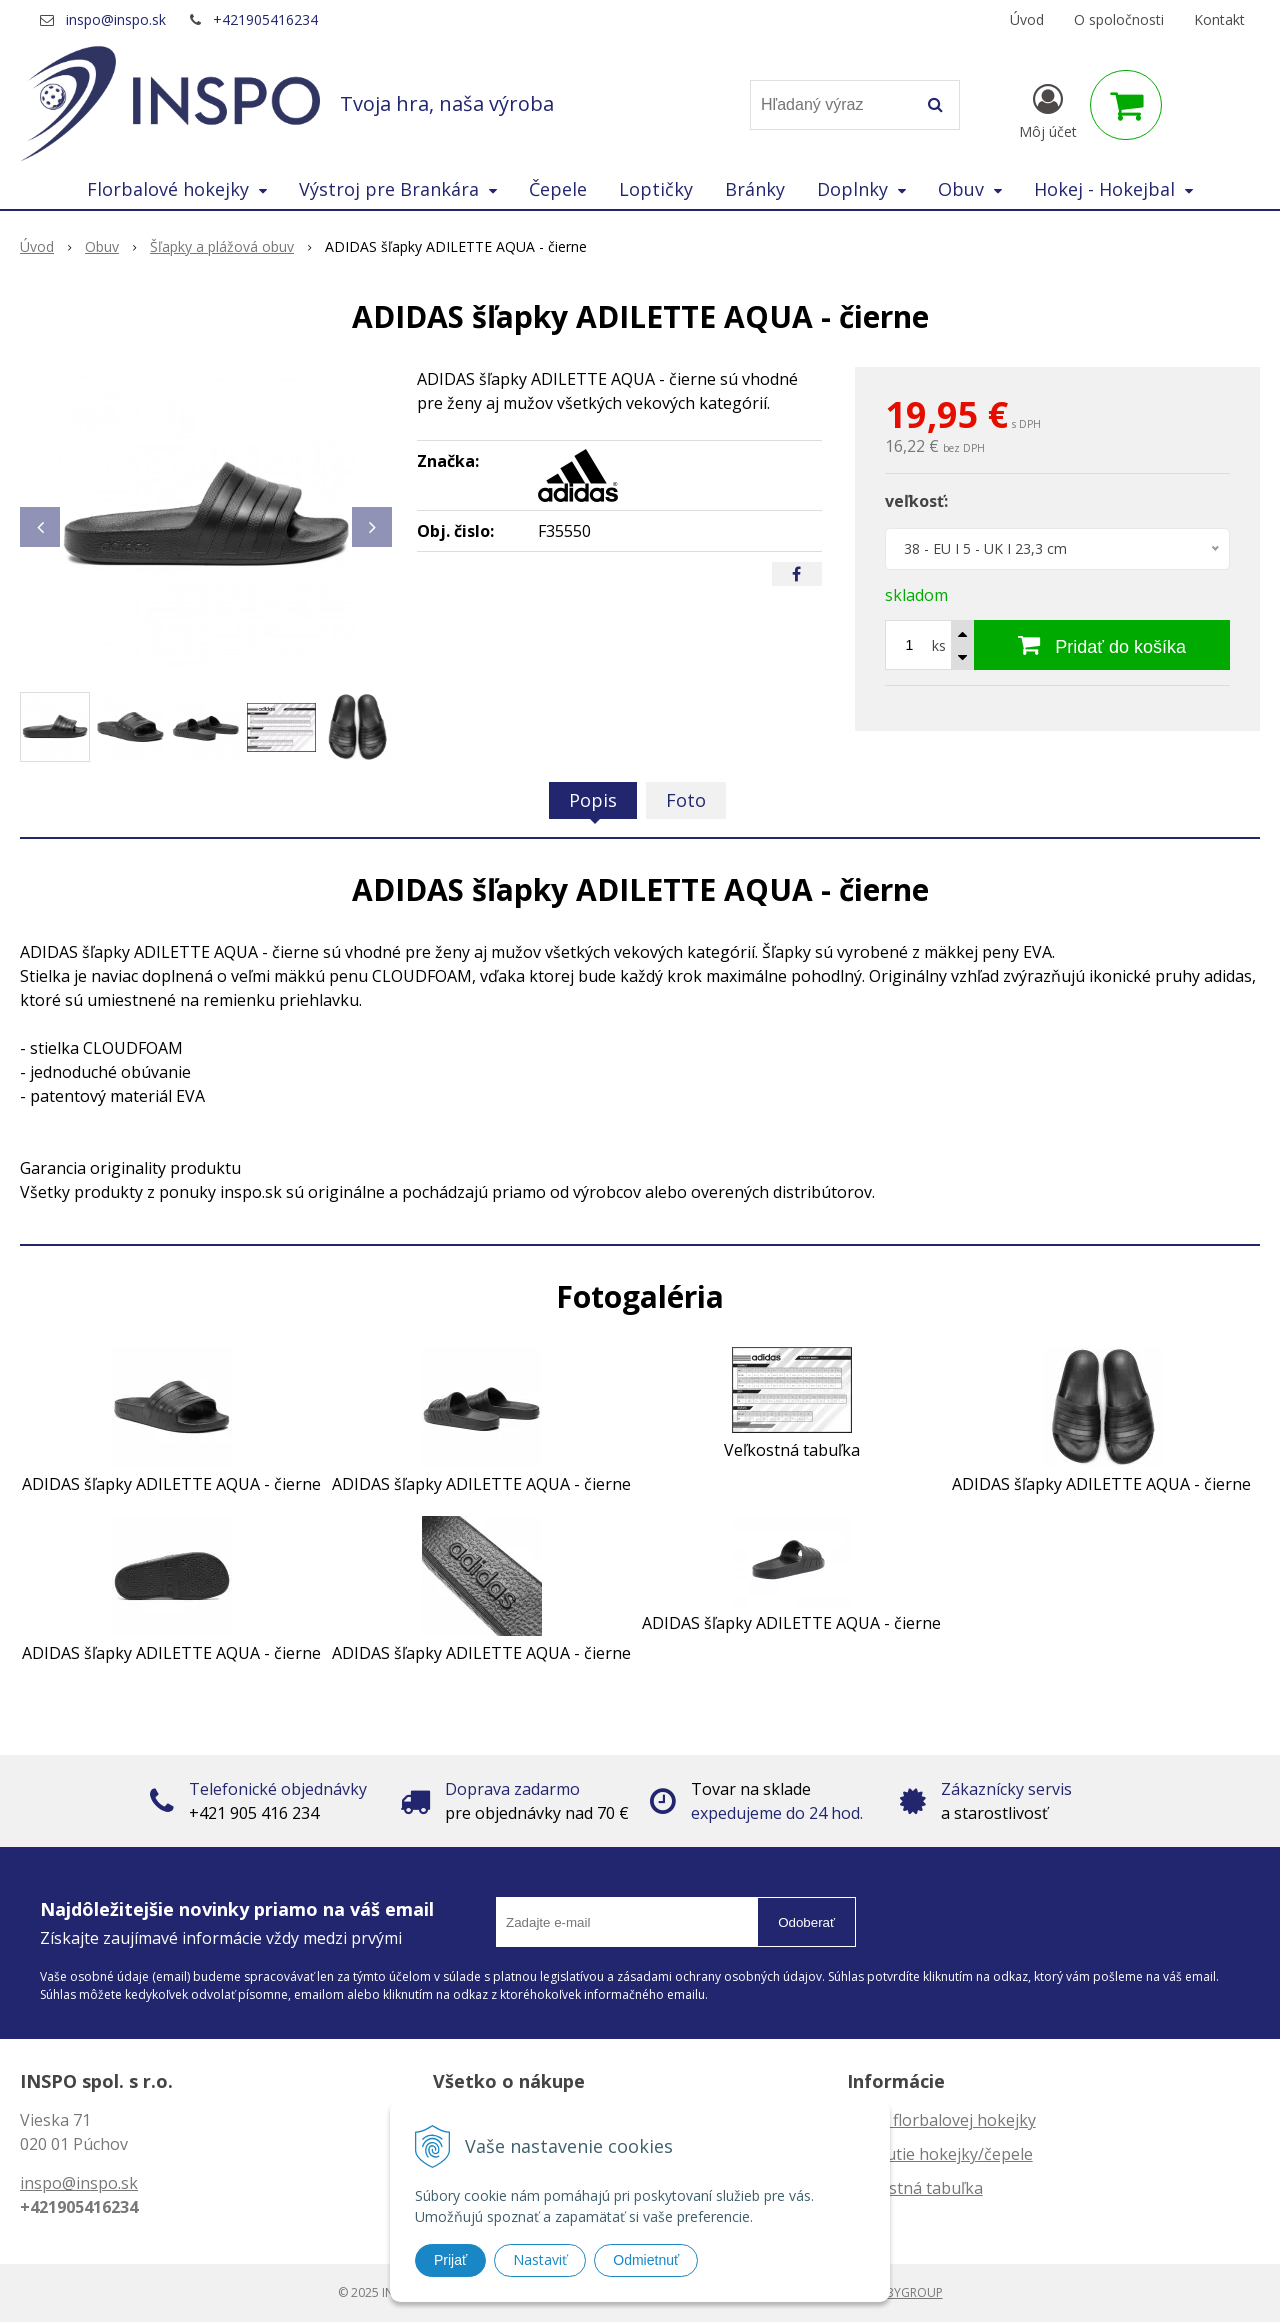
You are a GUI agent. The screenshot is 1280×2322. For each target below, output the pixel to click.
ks (939, 645)
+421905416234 (265, 19)
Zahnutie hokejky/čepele (940, 2154)
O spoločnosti (1119, 19)
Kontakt (1219, 19)
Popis (593, 800)
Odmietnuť (646, 2260)
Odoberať (806, 1922)
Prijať (450, 2260)
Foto (686, 800)
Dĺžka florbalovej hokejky (941, 2120)
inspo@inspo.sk (116, 19)
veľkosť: (916, 501)
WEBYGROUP (906, 2292)
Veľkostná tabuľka (915, 2188)
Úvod (1027, 19)
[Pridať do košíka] (1102, 645)
